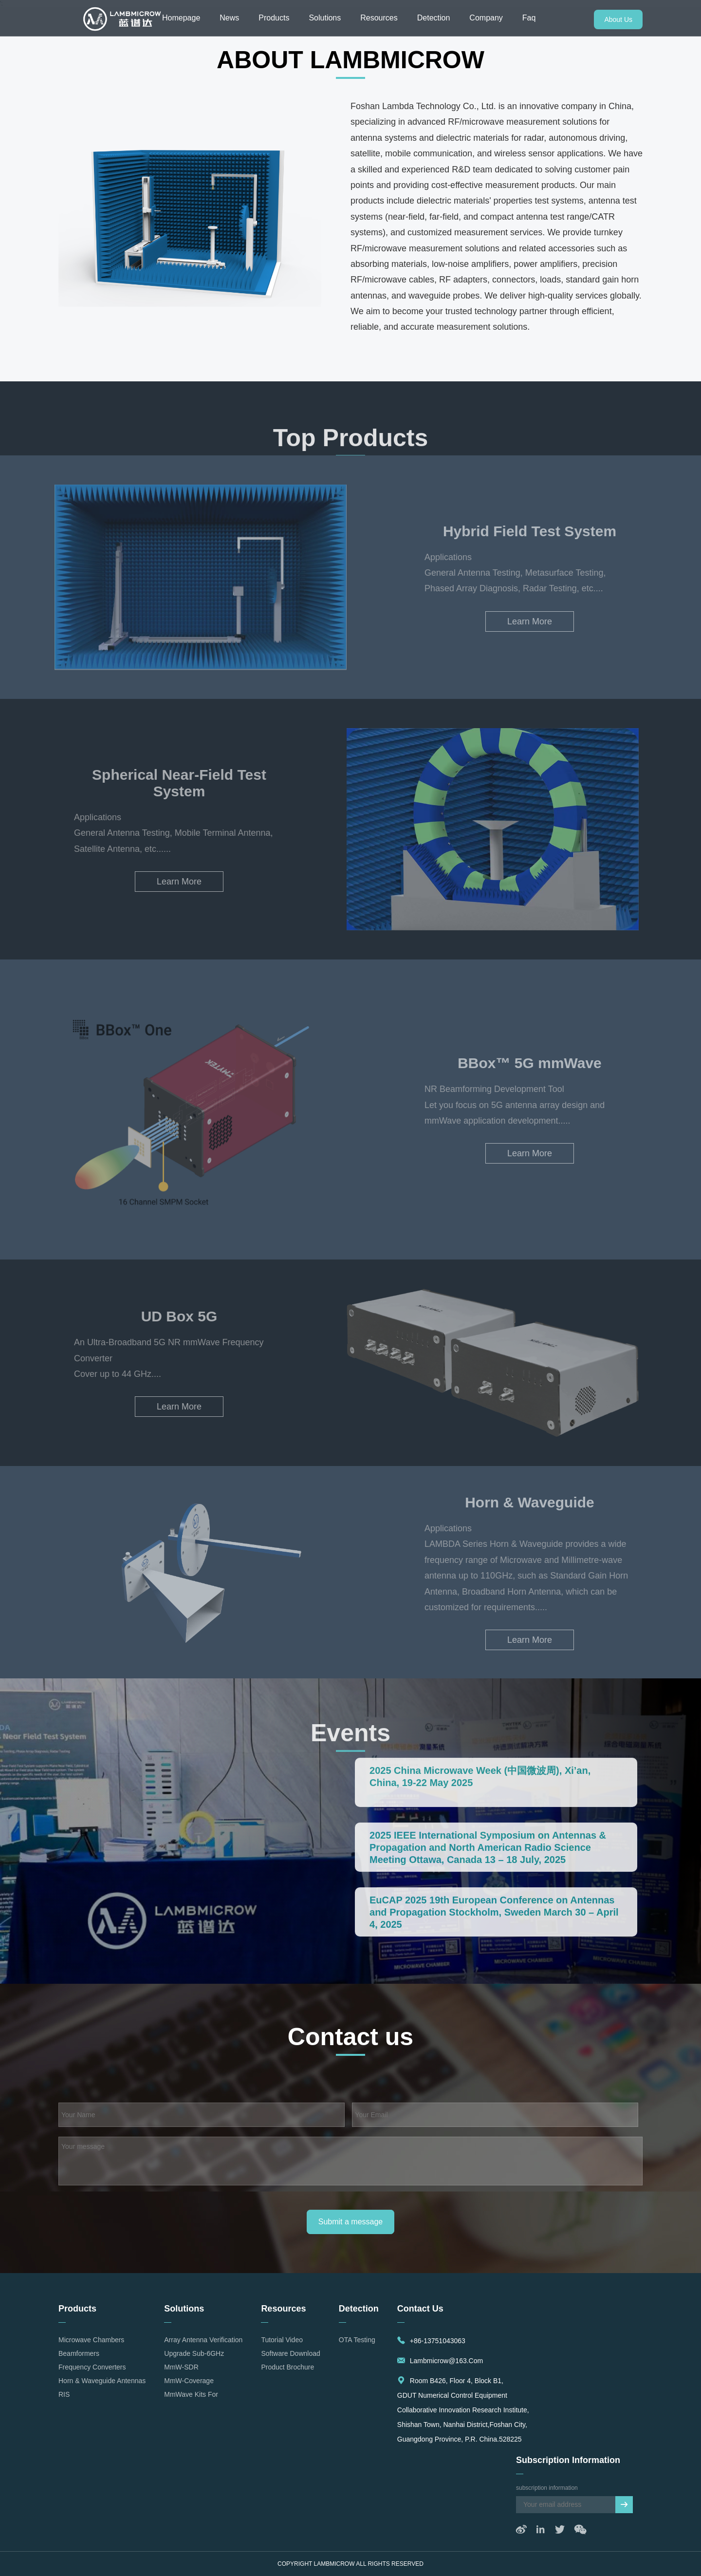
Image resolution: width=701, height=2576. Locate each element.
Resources (378, 18)
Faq (529, 18)
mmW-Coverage (189, 2381)
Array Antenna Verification (203, 2340)
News (229, 18)
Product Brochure (287, 2367)
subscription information (568, 2460)
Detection (433, 18)
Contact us (420, 2308)
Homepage (181, 18)
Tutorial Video (282, 2340)
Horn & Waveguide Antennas (102, 2381)
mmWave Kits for (191, 2394)
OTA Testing (357, 2340)
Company (485, 18)
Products (273, 18)
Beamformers (78, 2353)
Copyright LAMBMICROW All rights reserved (350, 2563)
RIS (64, 2394)
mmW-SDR (181, 2367)
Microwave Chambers (91, 2340)
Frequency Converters (92, 2367)
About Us (618, 19)
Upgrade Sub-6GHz (194, 2353)
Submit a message (350, 2222)
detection (359, 2308)
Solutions (325, 18)
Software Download (290, 2353)
